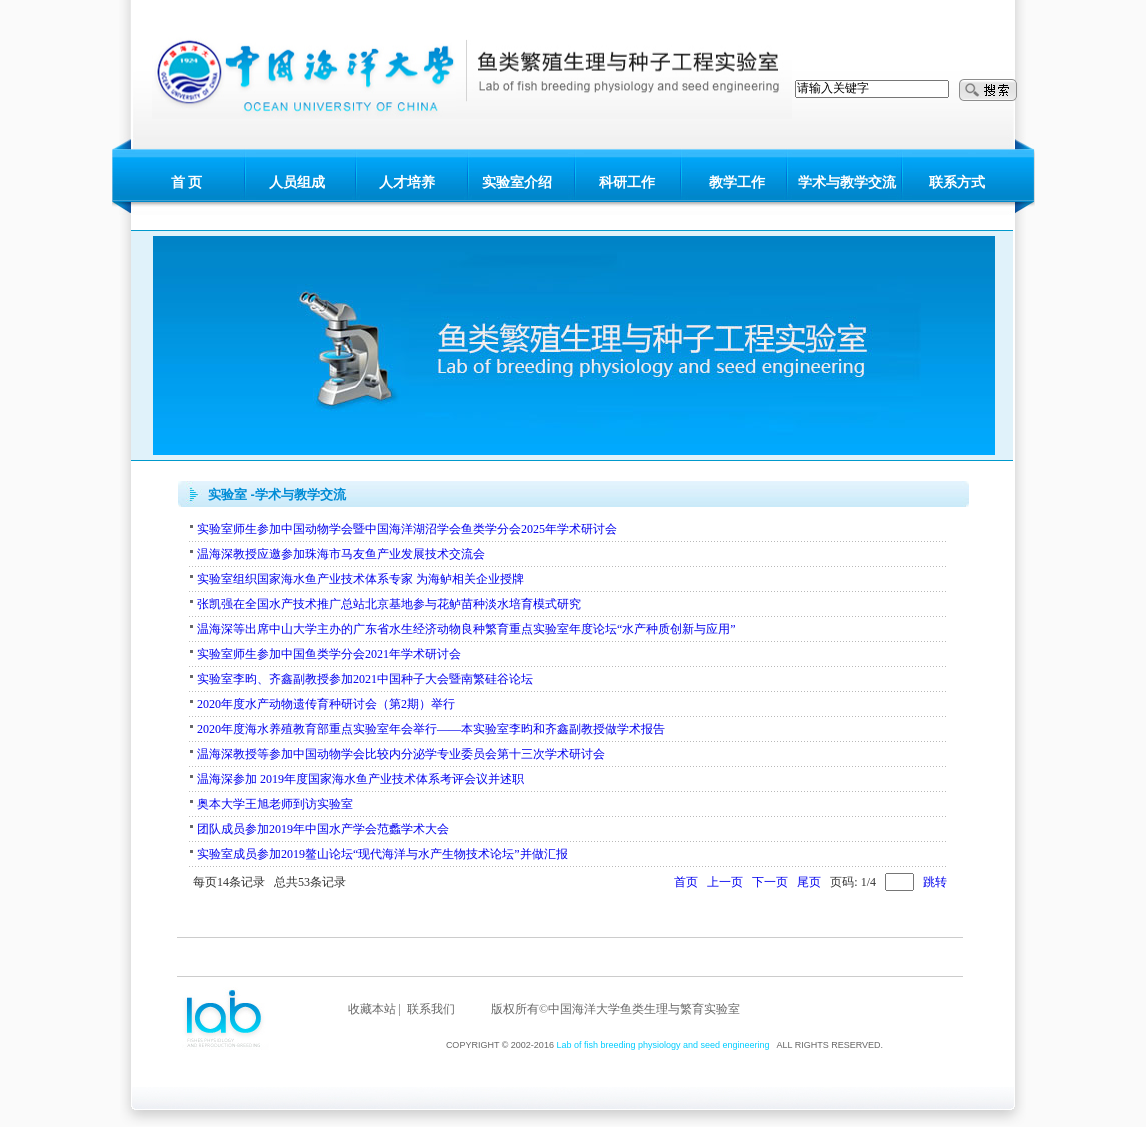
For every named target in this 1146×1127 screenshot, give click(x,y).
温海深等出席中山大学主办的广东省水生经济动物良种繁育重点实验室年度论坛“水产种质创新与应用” (466, 629)
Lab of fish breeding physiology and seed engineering (662, 1045)
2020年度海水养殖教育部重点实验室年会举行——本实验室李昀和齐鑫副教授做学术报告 (431, 729)
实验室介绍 (517, 182)
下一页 (770, 882)
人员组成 (297, 182)
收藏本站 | (374, 1009)
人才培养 (407, 182)
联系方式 (957, 182)
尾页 (809, 882)
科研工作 (627, 182)
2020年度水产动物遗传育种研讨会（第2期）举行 (326, 704)
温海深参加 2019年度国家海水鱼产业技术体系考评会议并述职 (360, 779)
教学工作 (737, 182)
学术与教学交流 (847, 182)
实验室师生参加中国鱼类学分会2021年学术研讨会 (329, 654)
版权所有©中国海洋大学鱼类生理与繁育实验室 (615, 1009)
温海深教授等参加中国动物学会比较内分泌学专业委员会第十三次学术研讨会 (401, 754)
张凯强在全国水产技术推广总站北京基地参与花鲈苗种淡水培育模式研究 (389, 604)
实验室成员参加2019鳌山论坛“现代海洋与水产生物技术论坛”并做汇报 (382, 854)
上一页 (725, 882)
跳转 (935, 882)
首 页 (187, 182)
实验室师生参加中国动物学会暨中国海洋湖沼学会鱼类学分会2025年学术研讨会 (407, 529)
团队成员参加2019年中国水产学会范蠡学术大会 (323, 829)
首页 (686, 882)
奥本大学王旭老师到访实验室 (275, 804)
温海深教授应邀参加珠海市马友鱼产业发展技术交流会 (341, 554)
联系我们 (431, 1009)
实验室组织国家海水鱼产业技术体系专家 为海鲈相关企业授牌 (360, 579)
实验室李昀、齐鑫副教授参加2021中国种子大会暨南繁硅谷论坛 (365, 679)
